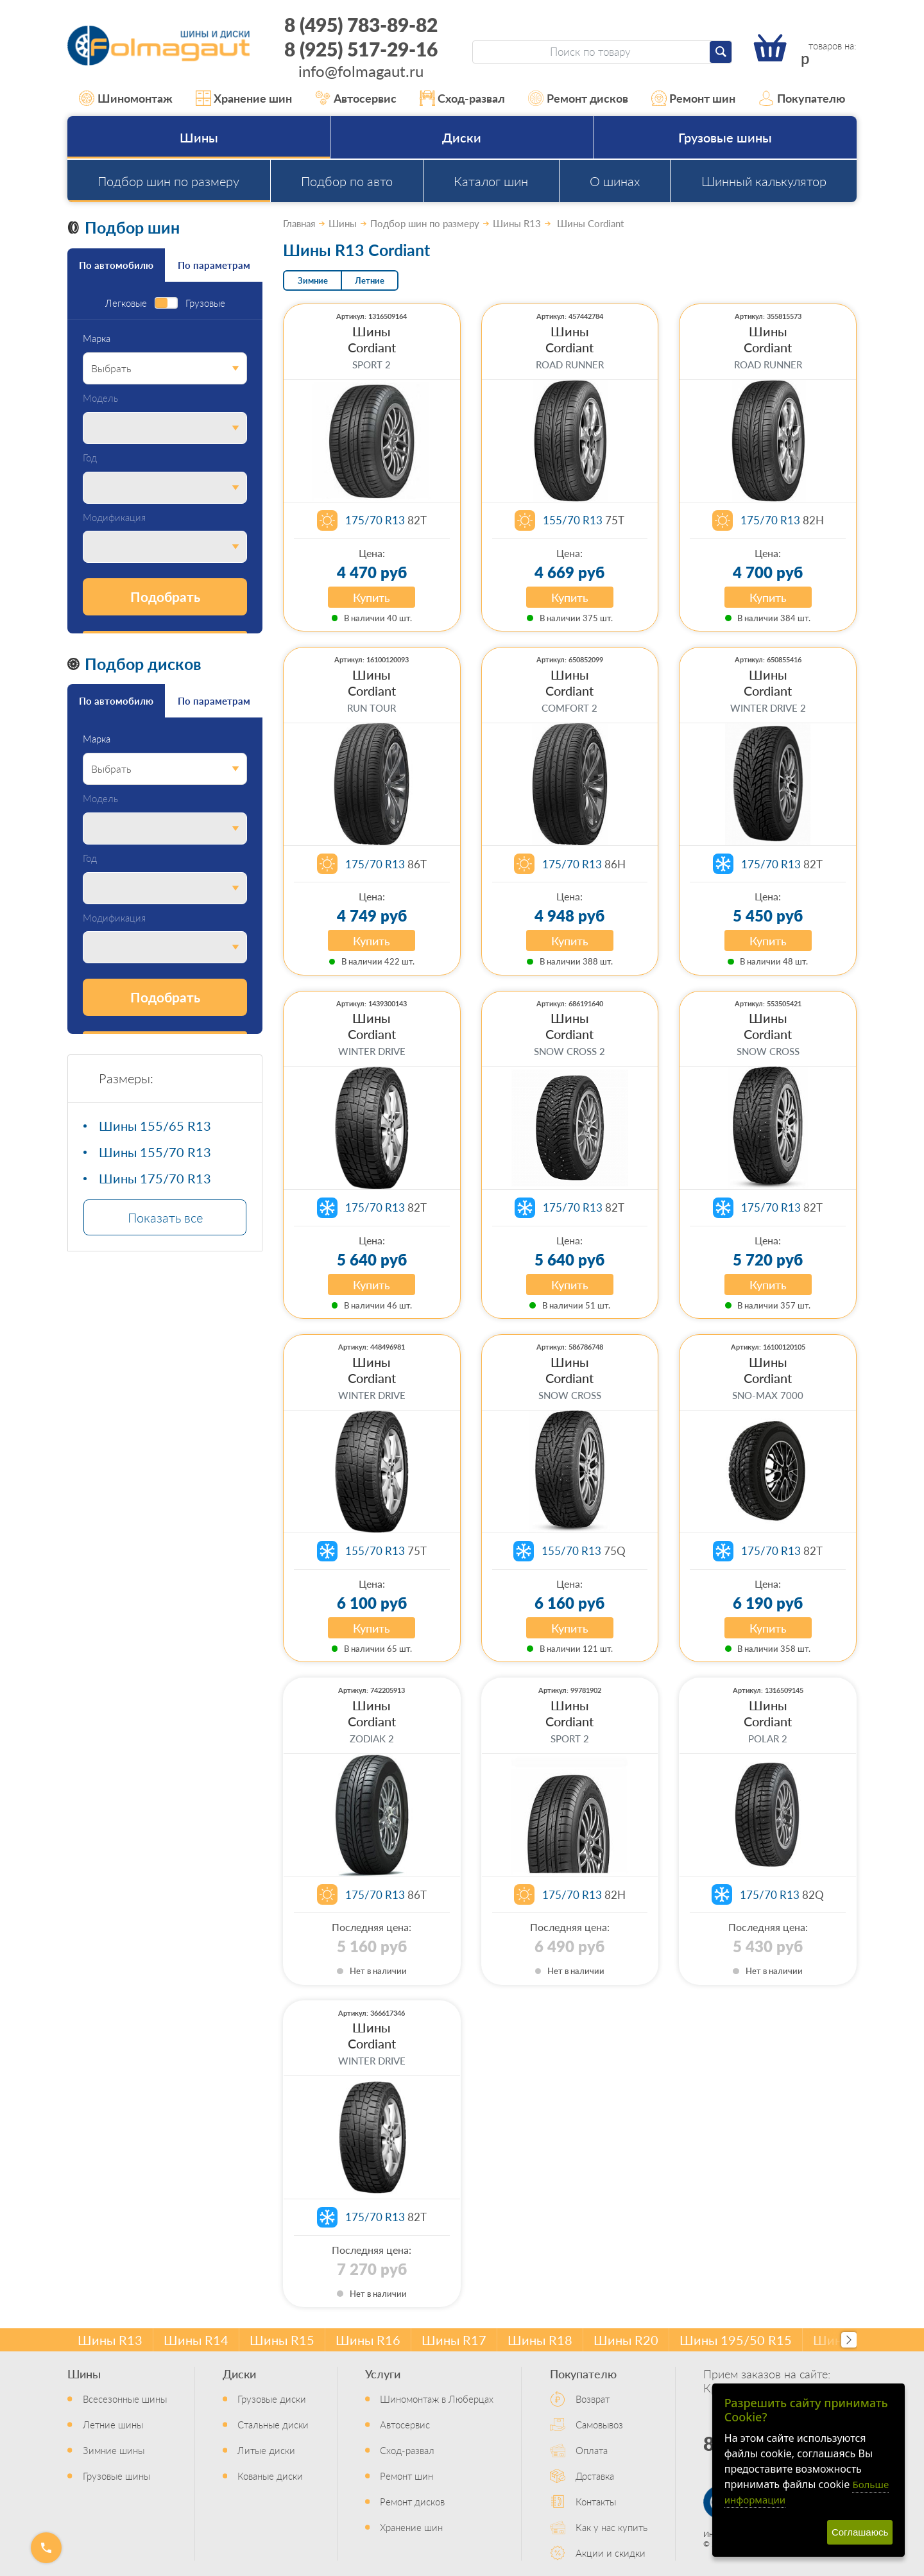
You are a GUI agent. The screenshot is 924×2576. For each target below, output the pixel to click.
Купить (371, 597)
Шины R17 (454, 2340)
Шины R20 (626, 2340)
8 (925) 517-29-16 (361, 48)
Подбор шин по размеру (168, 181)
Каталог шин (491, 181)
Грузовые (205, 303)
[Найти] (721, 52)
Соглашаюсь (860, 2532)
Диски (461, 137)
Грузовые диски (271, 2398)
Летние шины (113, 2424)
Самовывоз (599, 2424)
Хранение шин (244, 98)
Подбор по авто (347, 181)
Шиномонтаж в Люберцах (436, 2398)
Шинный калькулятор (763, 181)
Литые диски (266, 2450)
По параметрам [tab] (214, 264)
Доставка (595, 2475)
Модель (100, 398)
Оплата (592, 2450)
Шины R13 (110, 2340)
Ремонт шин (693, 98)
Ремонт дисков (578, 98)
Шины (199, 137)
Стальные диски (273, 2424)
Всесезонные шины (125, 2398)
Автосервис (356, 98)
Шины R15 (282, 2340)
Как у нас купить (611, 2527)
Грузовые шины (725, 137)
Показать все (165, 1217)
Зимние (313, 280)
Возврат (593, 2398)
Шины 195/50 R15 (736, 2340)
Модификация (114, 517)
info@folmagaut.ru (361, 71)
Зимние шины (113, 2450)
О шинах (615, 181)
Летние (369, 280)
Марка (96, 338)
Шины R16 (368, 2340)
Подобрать (165, 596)
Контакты (596, 2501)
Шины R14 (196, 2340)
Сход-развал (463, 98)
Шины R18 (540, 2340)
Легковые (126, 303)
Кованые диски (270, 2475)
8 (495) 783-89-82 (361, 24)
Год (90, 458)
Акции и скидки (611, 2552)
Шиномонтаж (126, 98)
